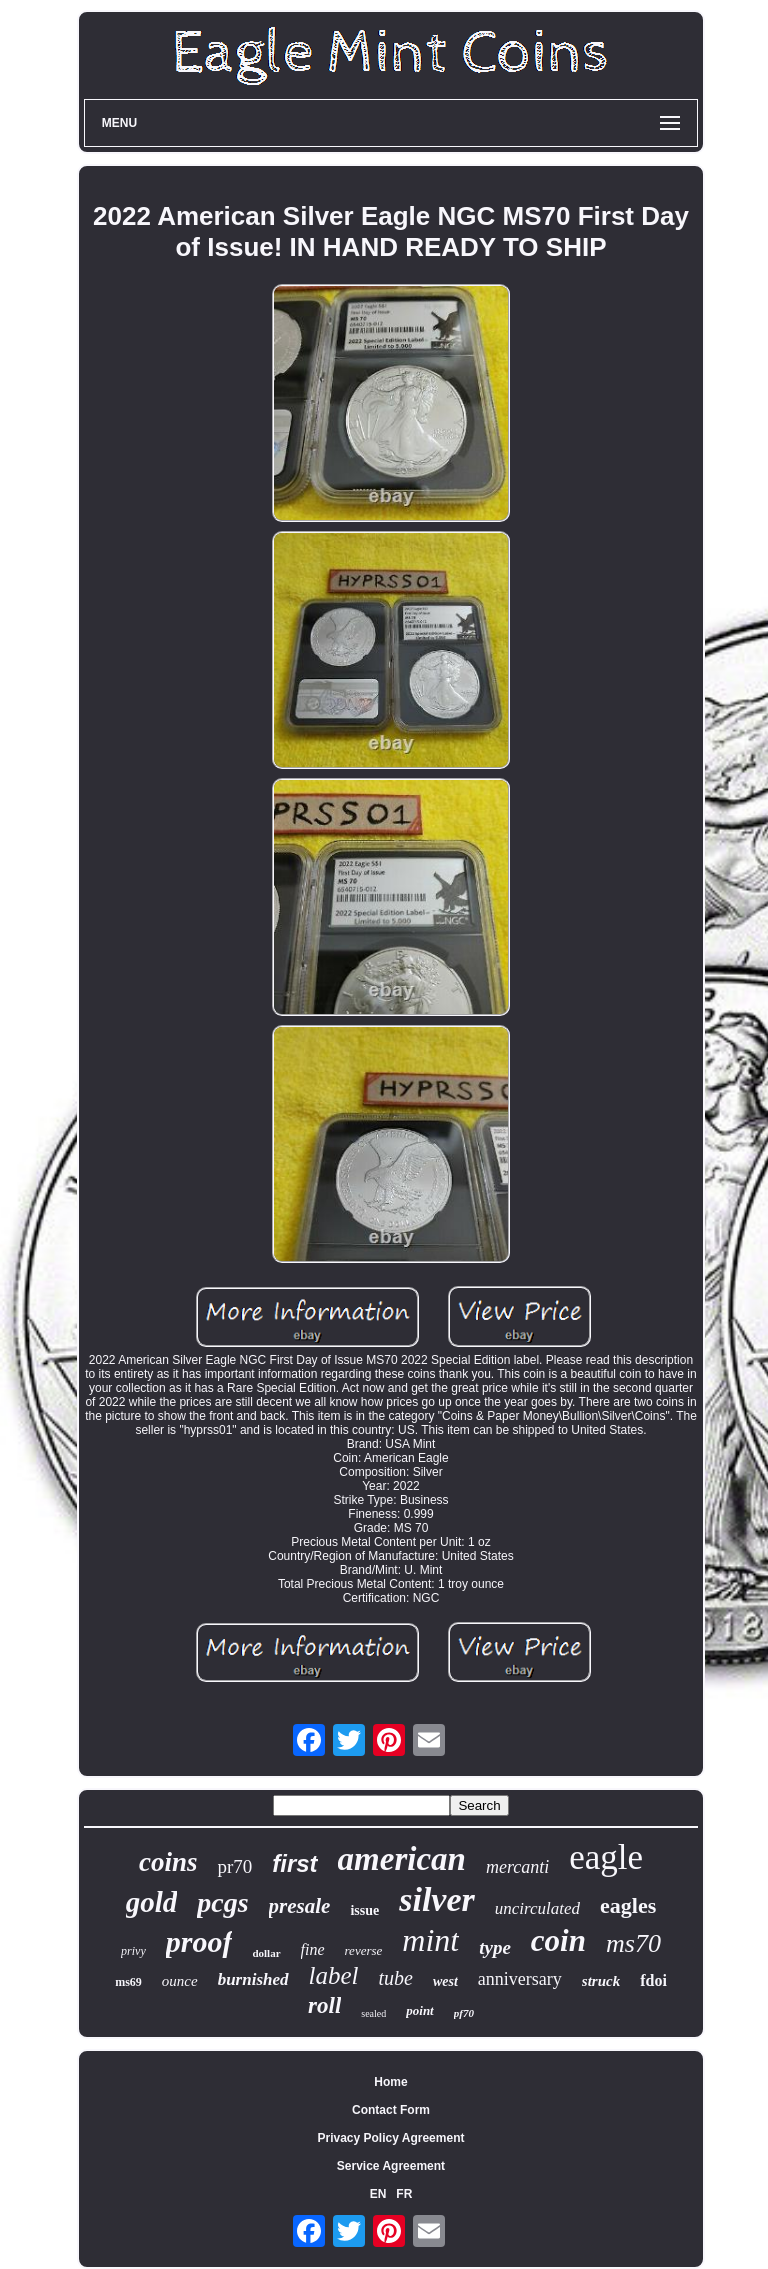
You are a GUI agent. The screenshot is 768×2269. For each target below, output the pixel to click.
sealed (373, 2013)
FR (404, 2194)
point (419, 2010)
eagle (606, 1857)
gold (152, 1902)
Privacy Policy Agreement (391, 2138)
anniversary (520, 1979)
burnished (253, 1979)
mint (430, 1940)
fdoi (653, 1980)
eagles (628, 1905)
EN (378, 2194)
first (294, 1863)
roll (324, 2005)
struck (601, 1981)
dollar (266, 1953)
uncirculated (537, 1908)
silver (437, 1899)
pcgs (222, 1902)
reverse (364, 1950)
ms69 (128, 1982)
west (445, 1981)
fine (313, 1949)
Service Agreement (391, 2166)
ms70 (633, 1943)
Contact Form (391, 2110)
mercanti (517, 1867)
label (334, 1975)
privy (133, 1951)
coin (558, 1940)
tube (396, 1978)
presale (300, 1906)
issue (364, 1910)
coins (168, 1862)
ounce (180, 1981)
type (495, 1947)
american (402, 1859)
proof (199, 1941)
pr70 (234, 1866)
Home (390, 2082)
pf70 (464, 2013)
